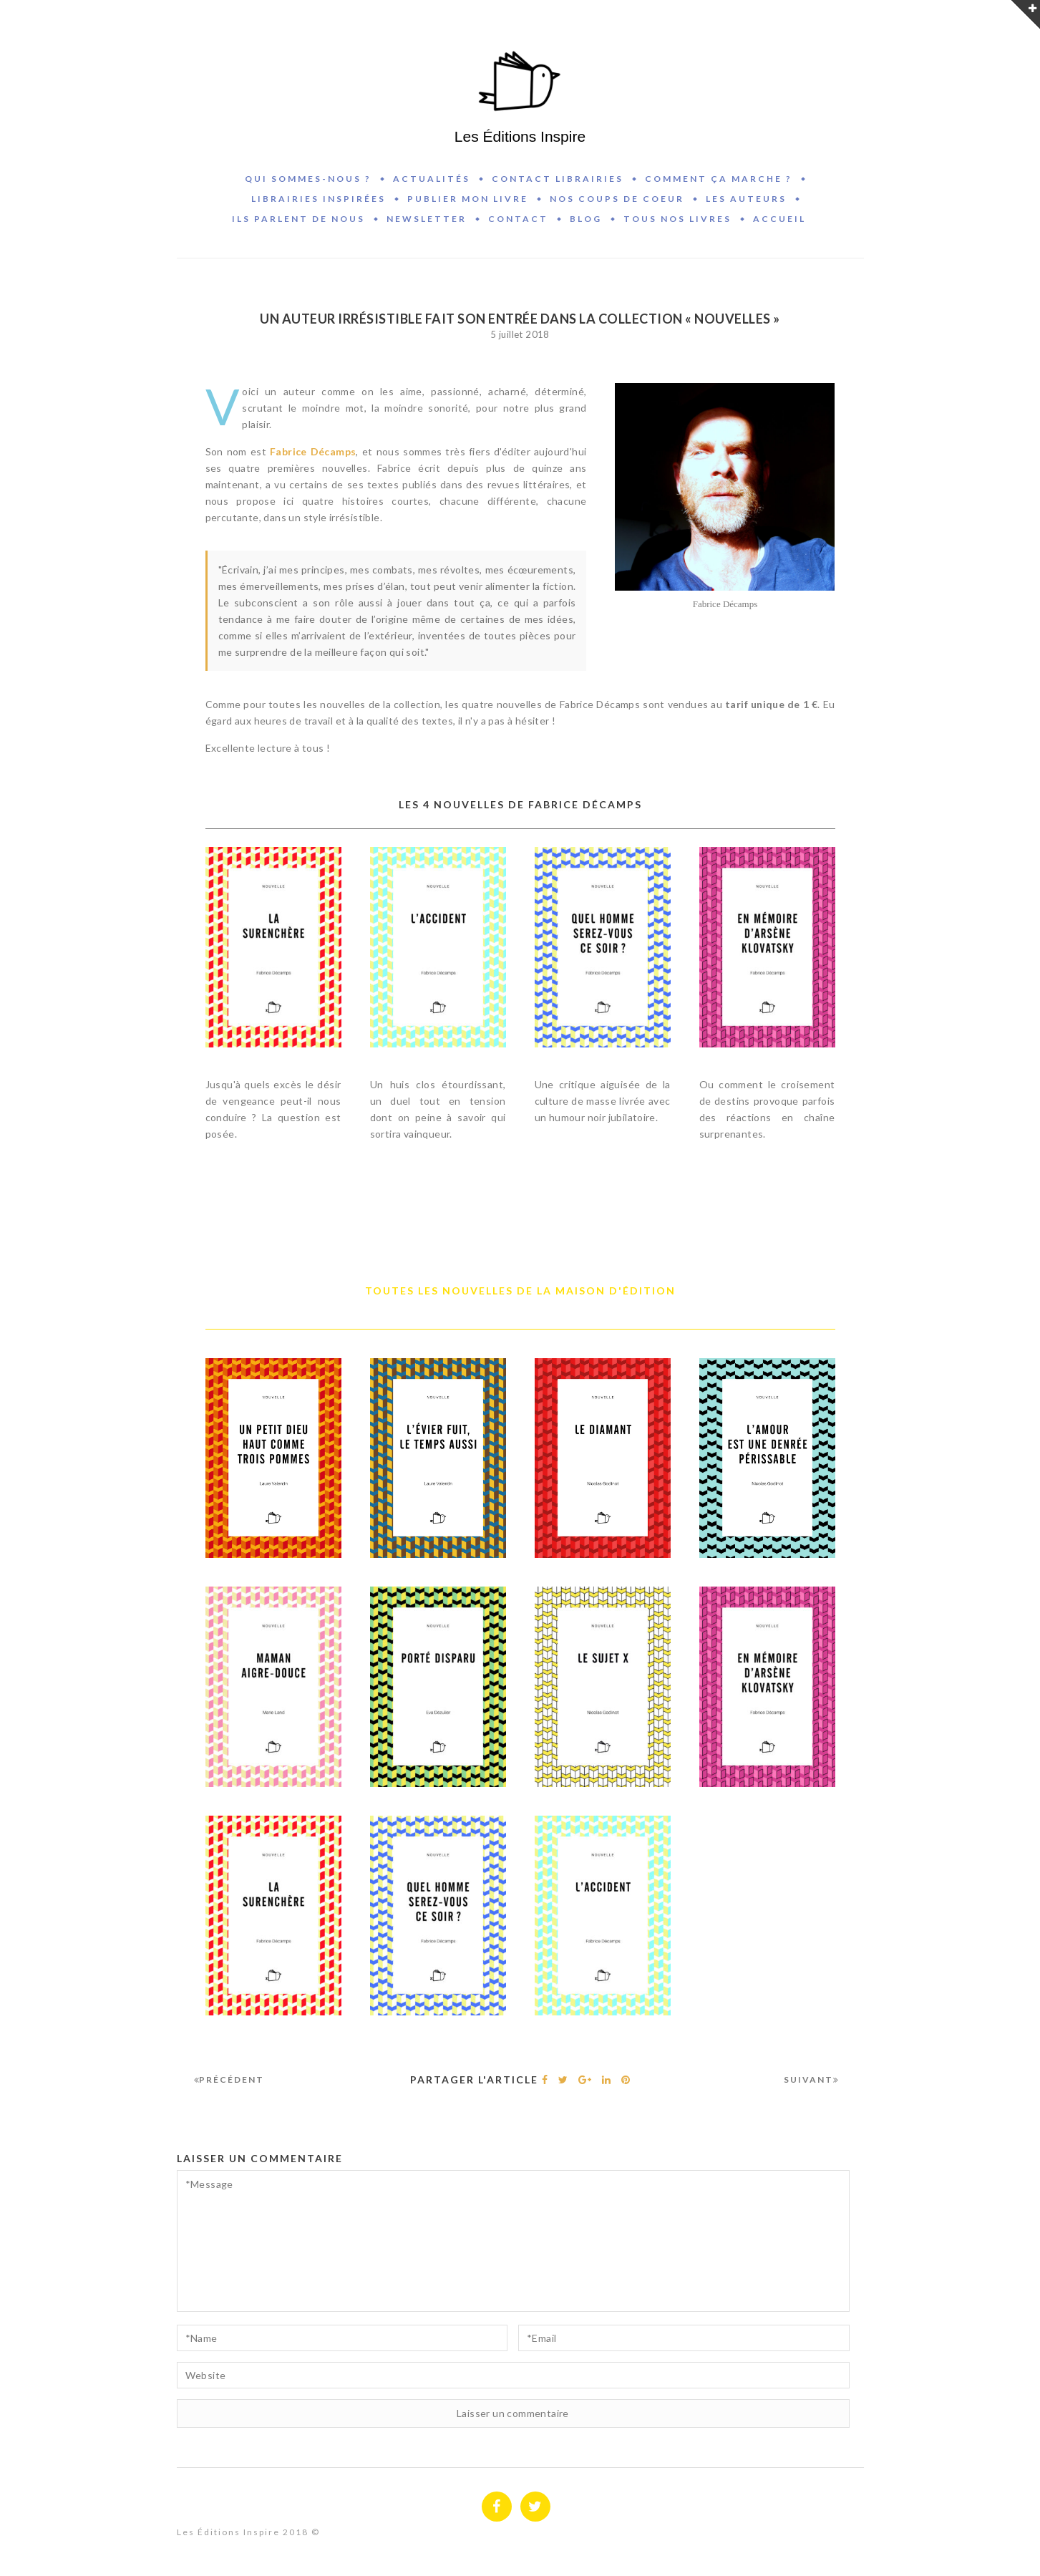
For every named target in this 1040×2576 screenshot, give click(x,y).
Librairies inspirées (318, 198)
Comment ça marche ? (718, 178)
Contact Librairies (557, 178)
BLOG (586, 218)
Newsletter (427, 218)
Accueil (779, 218)
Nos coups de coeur (617, 198)
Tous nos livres (677, 218)
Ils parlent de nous (298, 218)
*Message (513, 2241)
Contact (518, 218)
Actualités (431, 178)
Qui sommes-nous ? (308, 178)
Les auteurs (746, 198)
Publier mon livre (467, 198)
